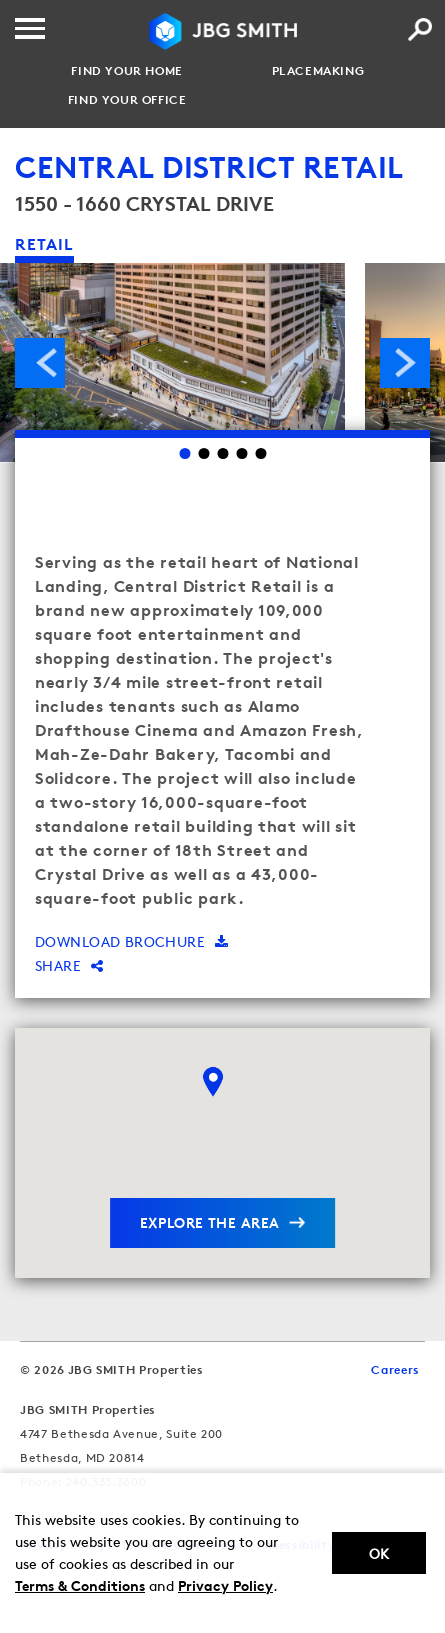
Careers (395, 1369)
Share (69, 965)
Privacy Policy (225, 1585)
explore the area (210, 1222)
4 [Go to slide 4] (241, 453)
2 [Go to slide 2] (203, 453)
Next (405, 363)
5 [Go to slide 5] (260, 453)
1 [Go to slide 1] (184, 453)
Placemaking (318, 71)
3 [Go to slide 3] (222, 453)
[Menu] (30, 28)
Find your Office (127, 100)
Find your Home (126, 71)
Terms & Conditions (80, 1585)
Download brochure (132, 941)
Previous (40, 363)
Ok (379, 1553)
